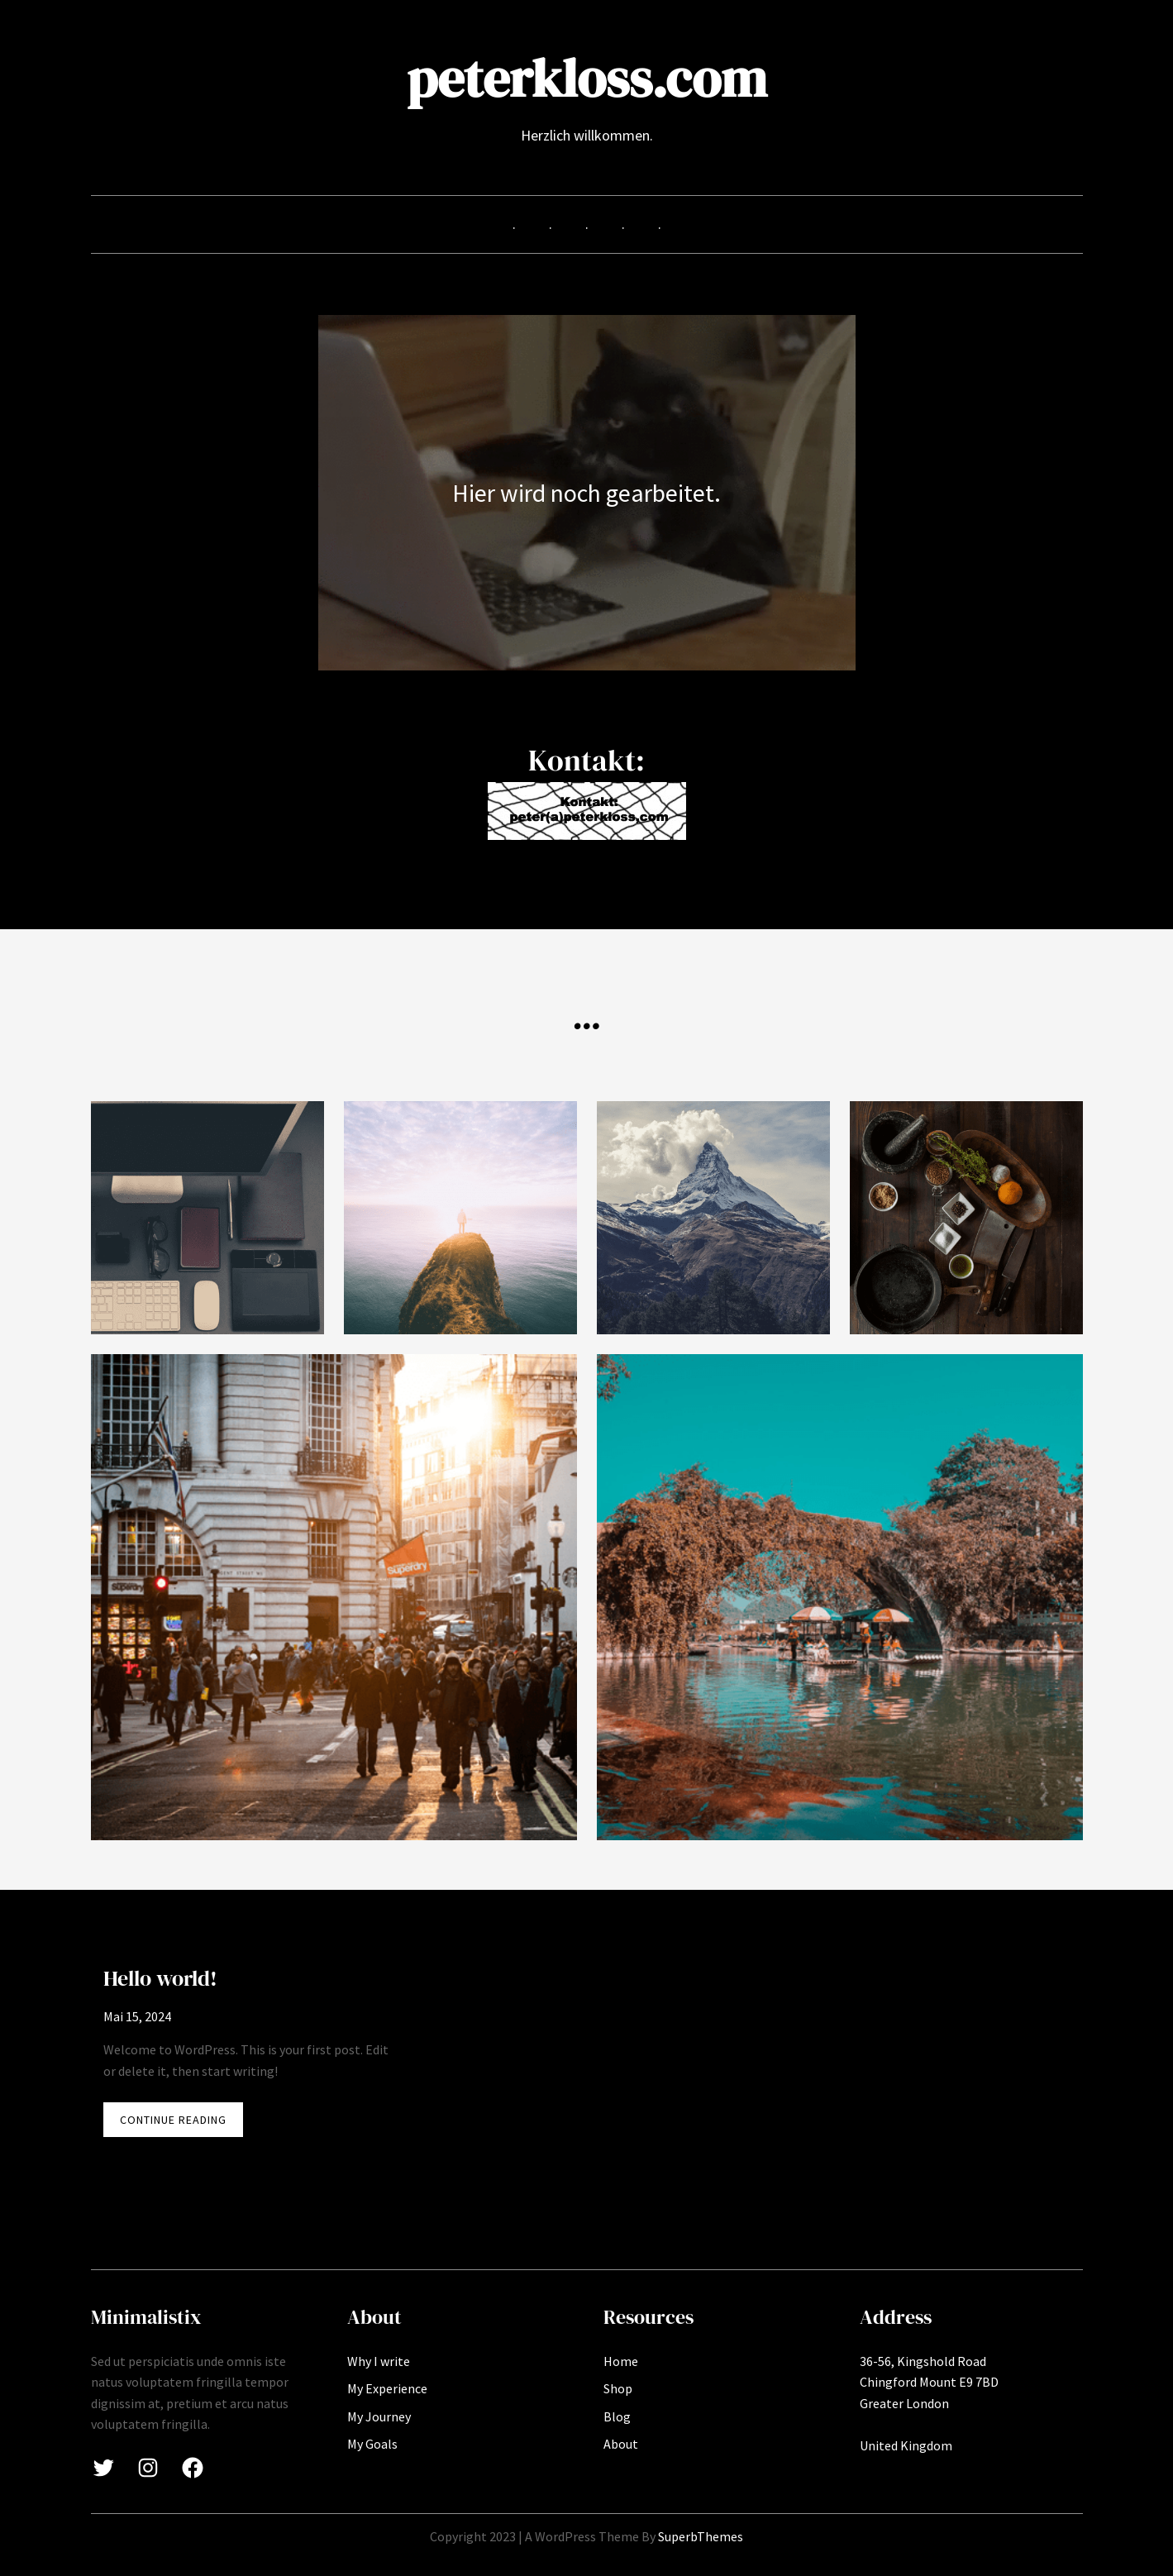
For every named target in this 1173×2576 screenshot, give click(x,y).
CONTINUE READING (181, 2123)
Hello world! (160, 1978)
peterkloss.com (587, 78)
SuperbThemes (700, 2536)
